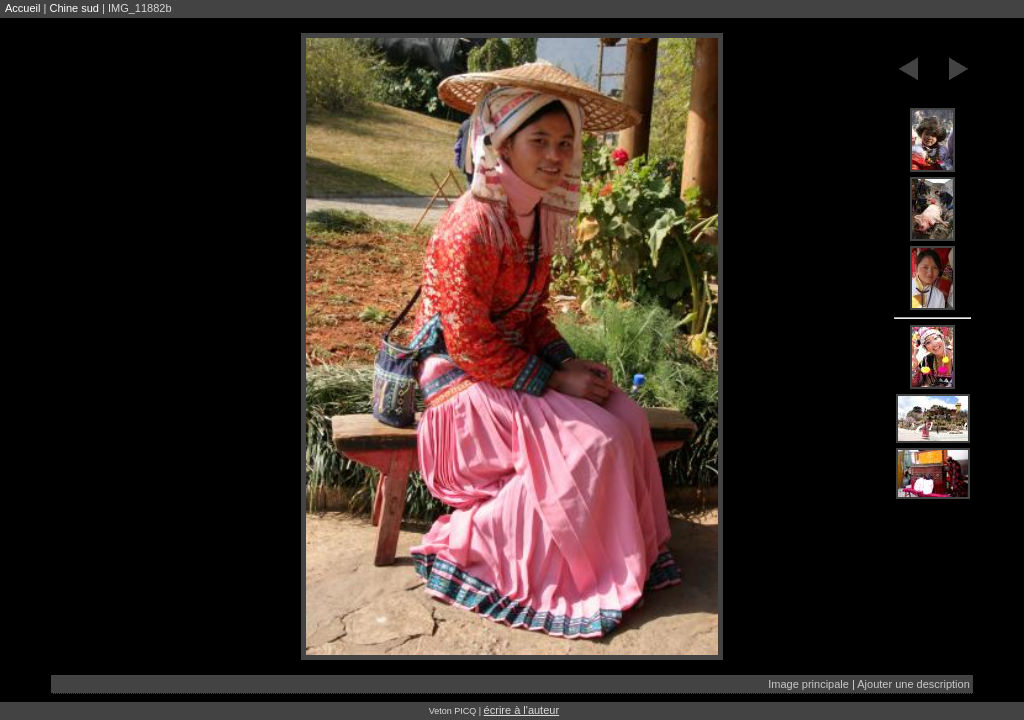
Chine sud (74, 8)
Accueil (22, 8)
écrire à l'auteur (521, 710)
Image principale (808, 684)
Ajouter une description (913, 684)
